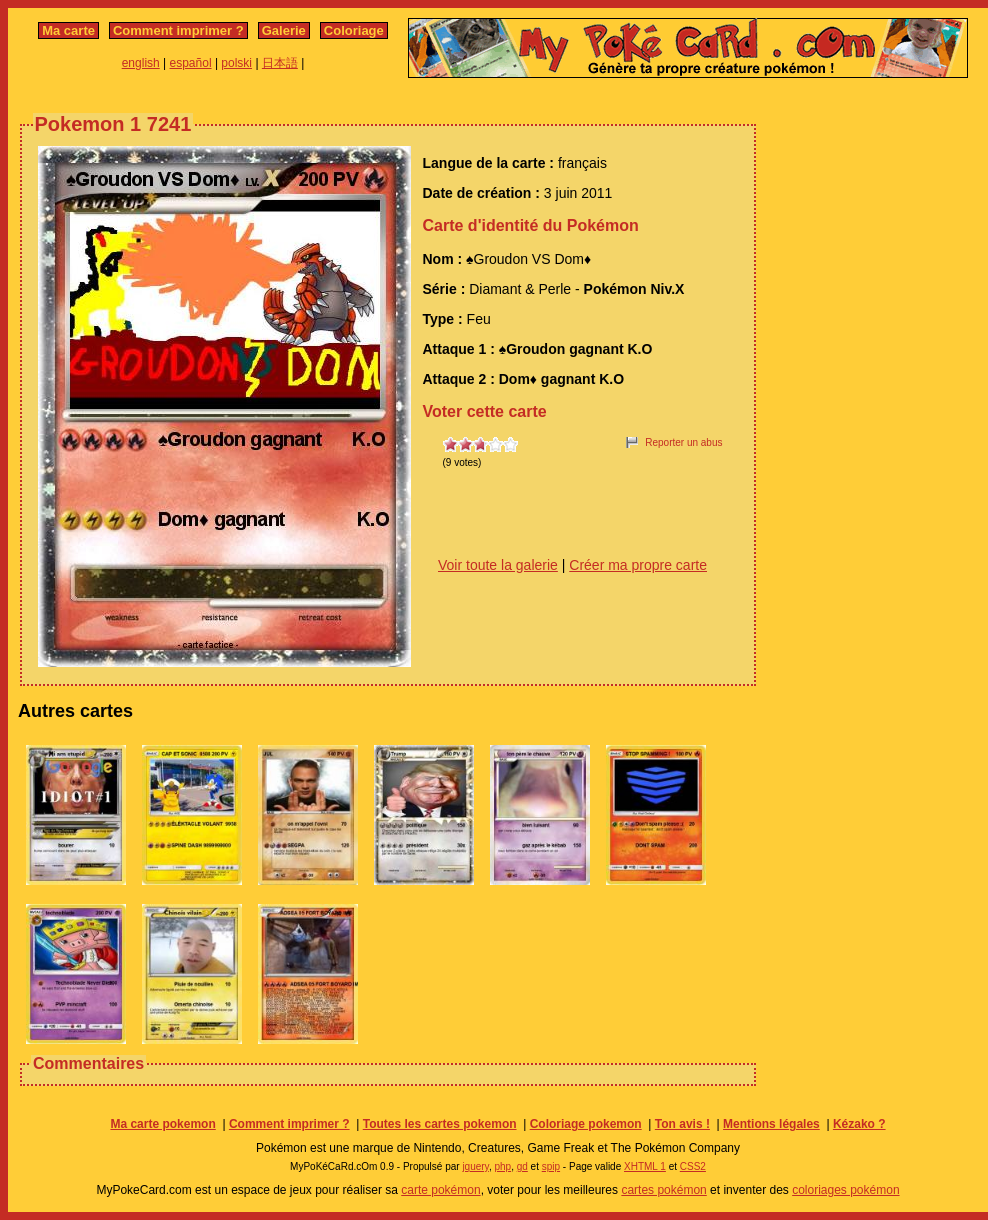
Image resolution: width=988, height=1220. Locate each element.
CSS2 (693, 1166)
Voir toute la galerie (498, 565)
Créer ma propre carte (638, 565)
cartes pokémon (663, 1190)
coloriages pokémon (845, 1190)
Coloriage (354, 30)
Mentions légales (771, 1124)
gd (522, 1166)
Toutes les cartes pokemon (440, 1124)
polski (236, 63)
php (502, 1166)
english (141, 63)
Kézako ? (859, 1124)
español (191, 63)
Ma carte (68, 30)
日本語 (280, 63)
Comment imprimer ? (178, 30)
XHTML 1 (645, 1166)
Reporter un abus (683, 442)
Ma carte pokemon (162, 1124)
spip (551, 1166)
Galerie (284, 30)
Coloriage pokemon (586, 1124)
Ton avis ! (682, 1124)
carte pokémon (440, 1190)
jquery (475, 1166)
